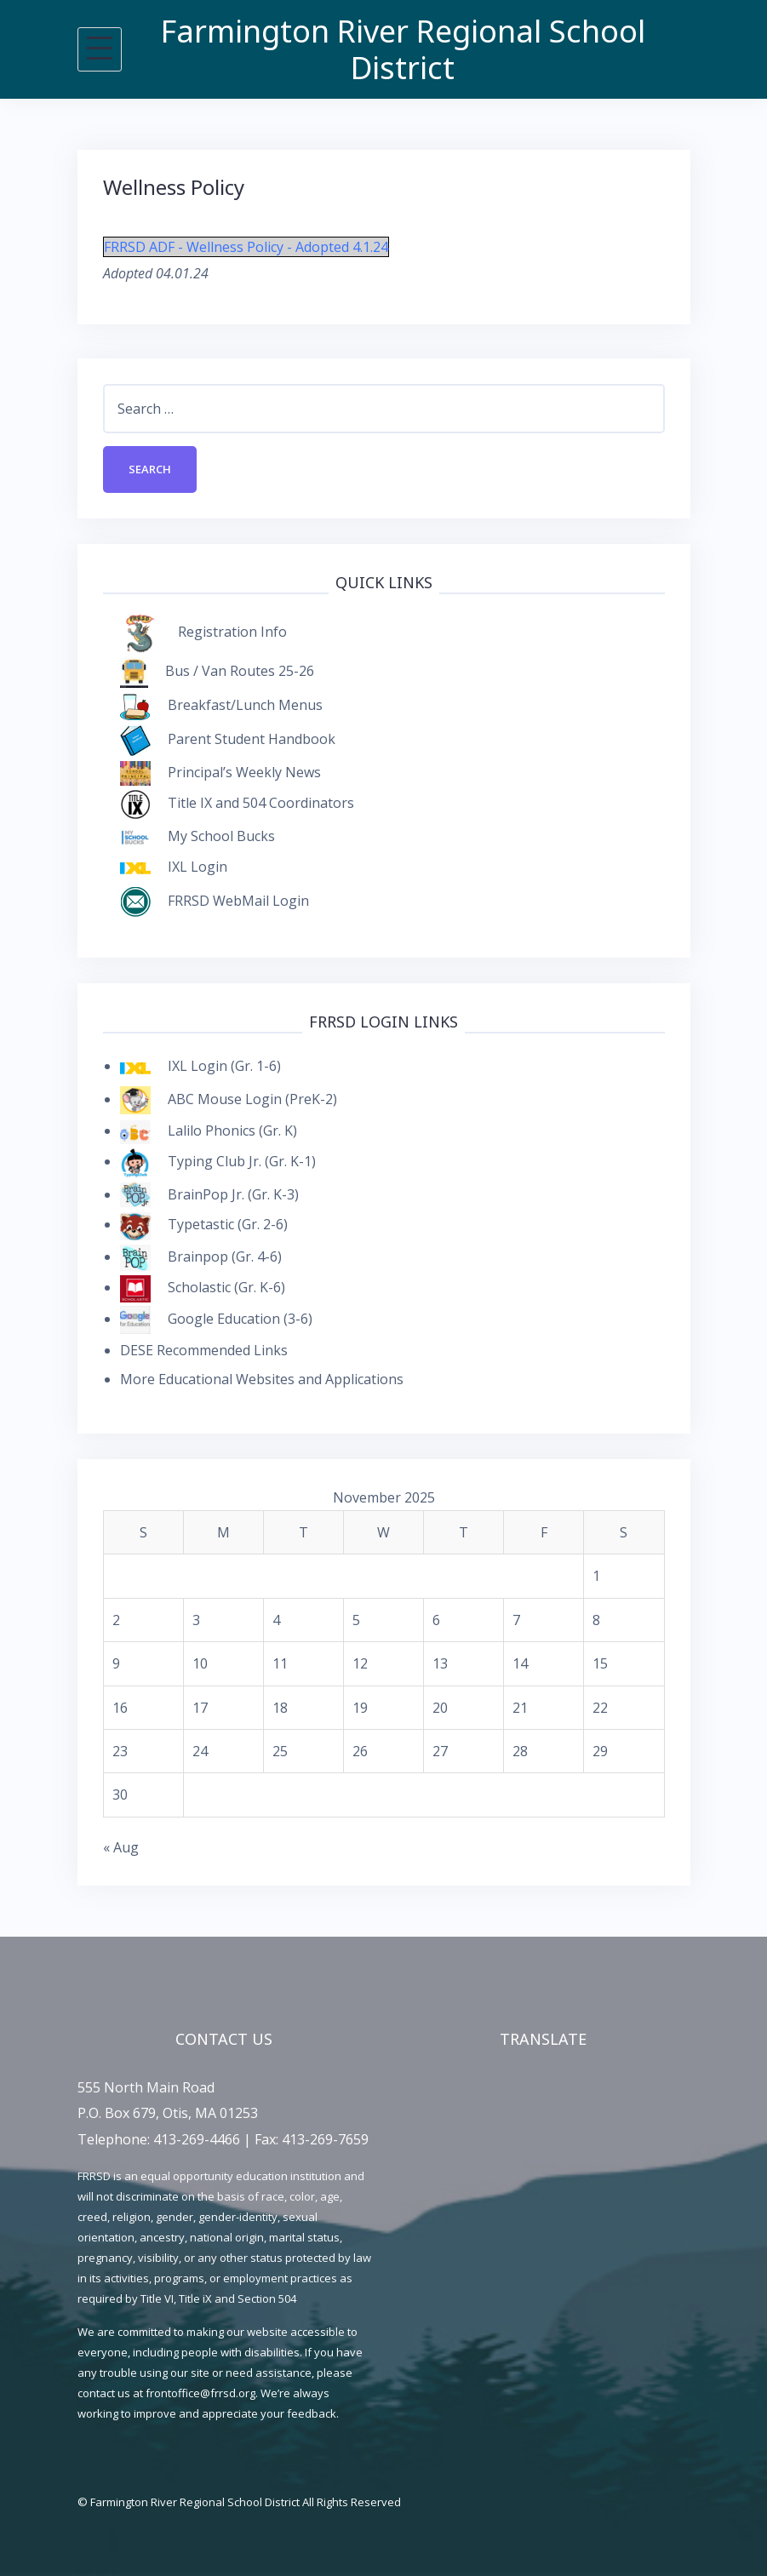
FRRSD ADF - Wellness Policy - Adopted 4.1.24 (246, 247)
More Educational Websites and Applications (262, 1379)
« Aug (121, 1847)
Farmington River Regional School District (403, 49)
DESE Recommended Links (204, 1350)
